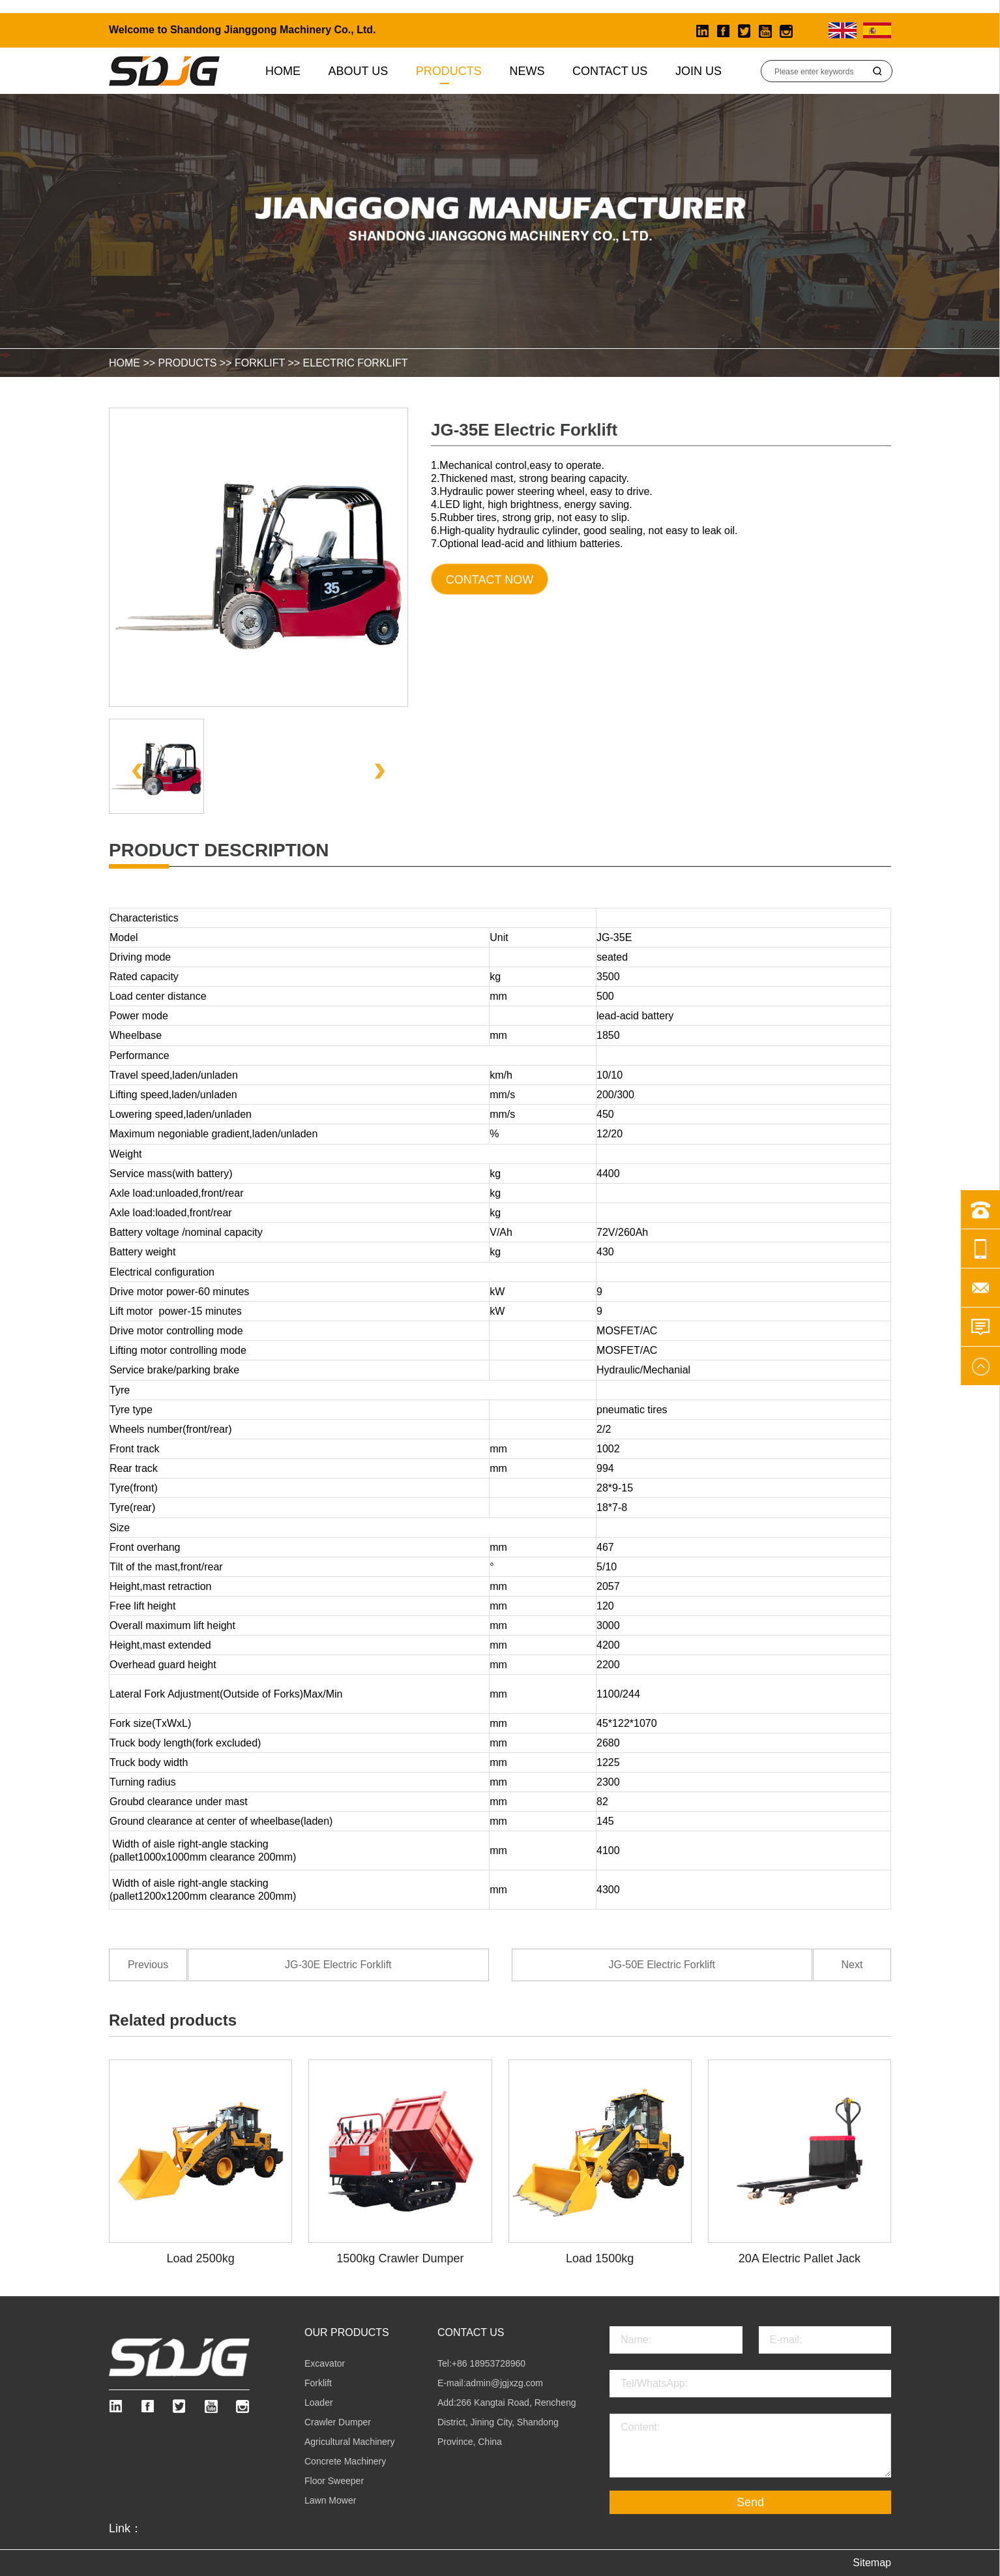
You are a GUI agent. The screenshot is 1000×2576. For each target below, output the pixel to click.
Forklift (260, 362)
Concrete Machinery (345, 2461)
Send (750, 2502)
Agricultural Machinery (349, 2441)
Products (449, 71)
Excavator (324, 2363)
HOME (124, 362)
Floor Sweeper (334, 2481)
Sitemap (872, 2562)
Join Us (698, 71)
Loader (318, 2402)
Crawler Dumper (337, 2422)
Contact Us (609, 71)
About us (359, 71)
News (526, 71)
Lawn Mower (330, 2500)
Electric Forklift (355, 362)
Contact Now (489, 579)
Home (283, 71)
